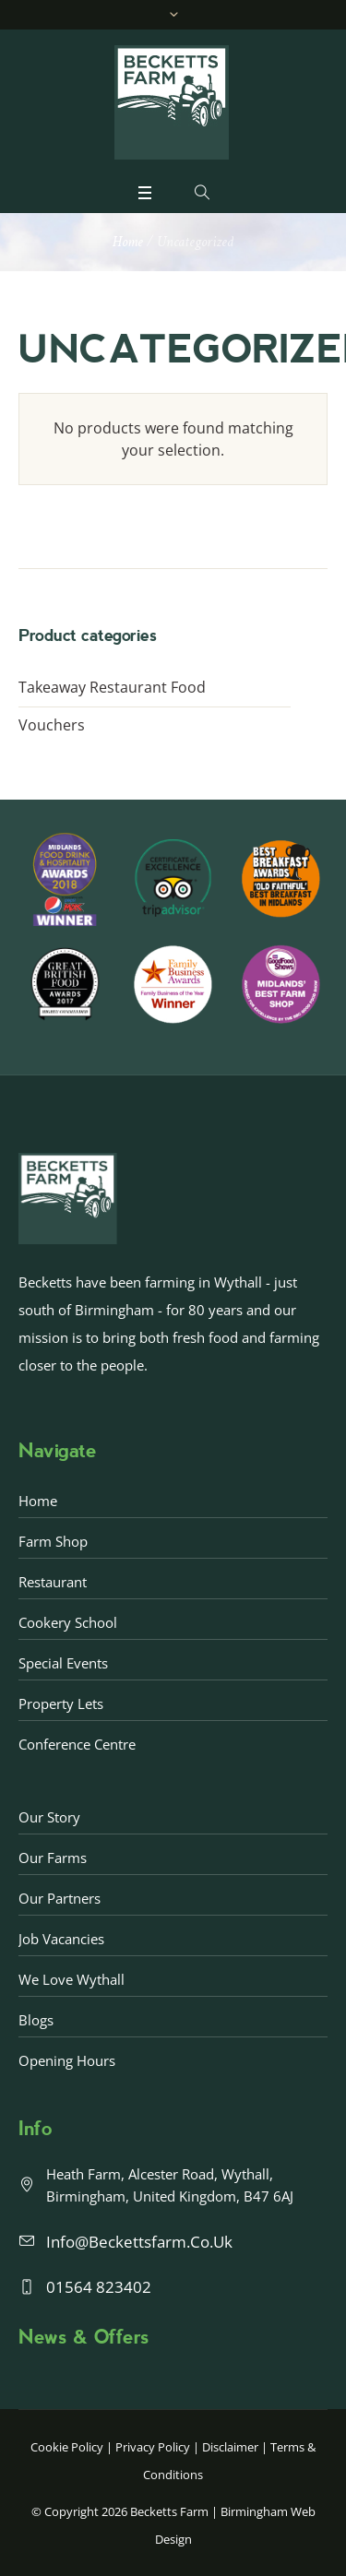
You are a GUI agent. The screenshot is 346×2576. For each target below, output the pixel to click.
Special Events (63, 1663)
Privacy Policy (152, 2447)
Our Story (49, 1817)
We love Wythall (71, 1979)
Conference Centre (77, 1744)
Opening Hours (66, 2060)
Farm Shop (53, 1541)
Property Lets (60, 1703)
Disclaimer (230, 2447)
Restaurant (52, 1582)
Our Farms (52, 1857)
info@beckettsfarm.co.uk (139, 2241)
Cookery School (67, 1622)
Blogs (36, 2020)
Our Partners (59, 1898)
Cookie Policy (66, 2447)
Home (128, 242)
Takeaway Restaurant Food (112, 687)
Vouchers (51, 725)
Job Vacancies (61, 1938)
